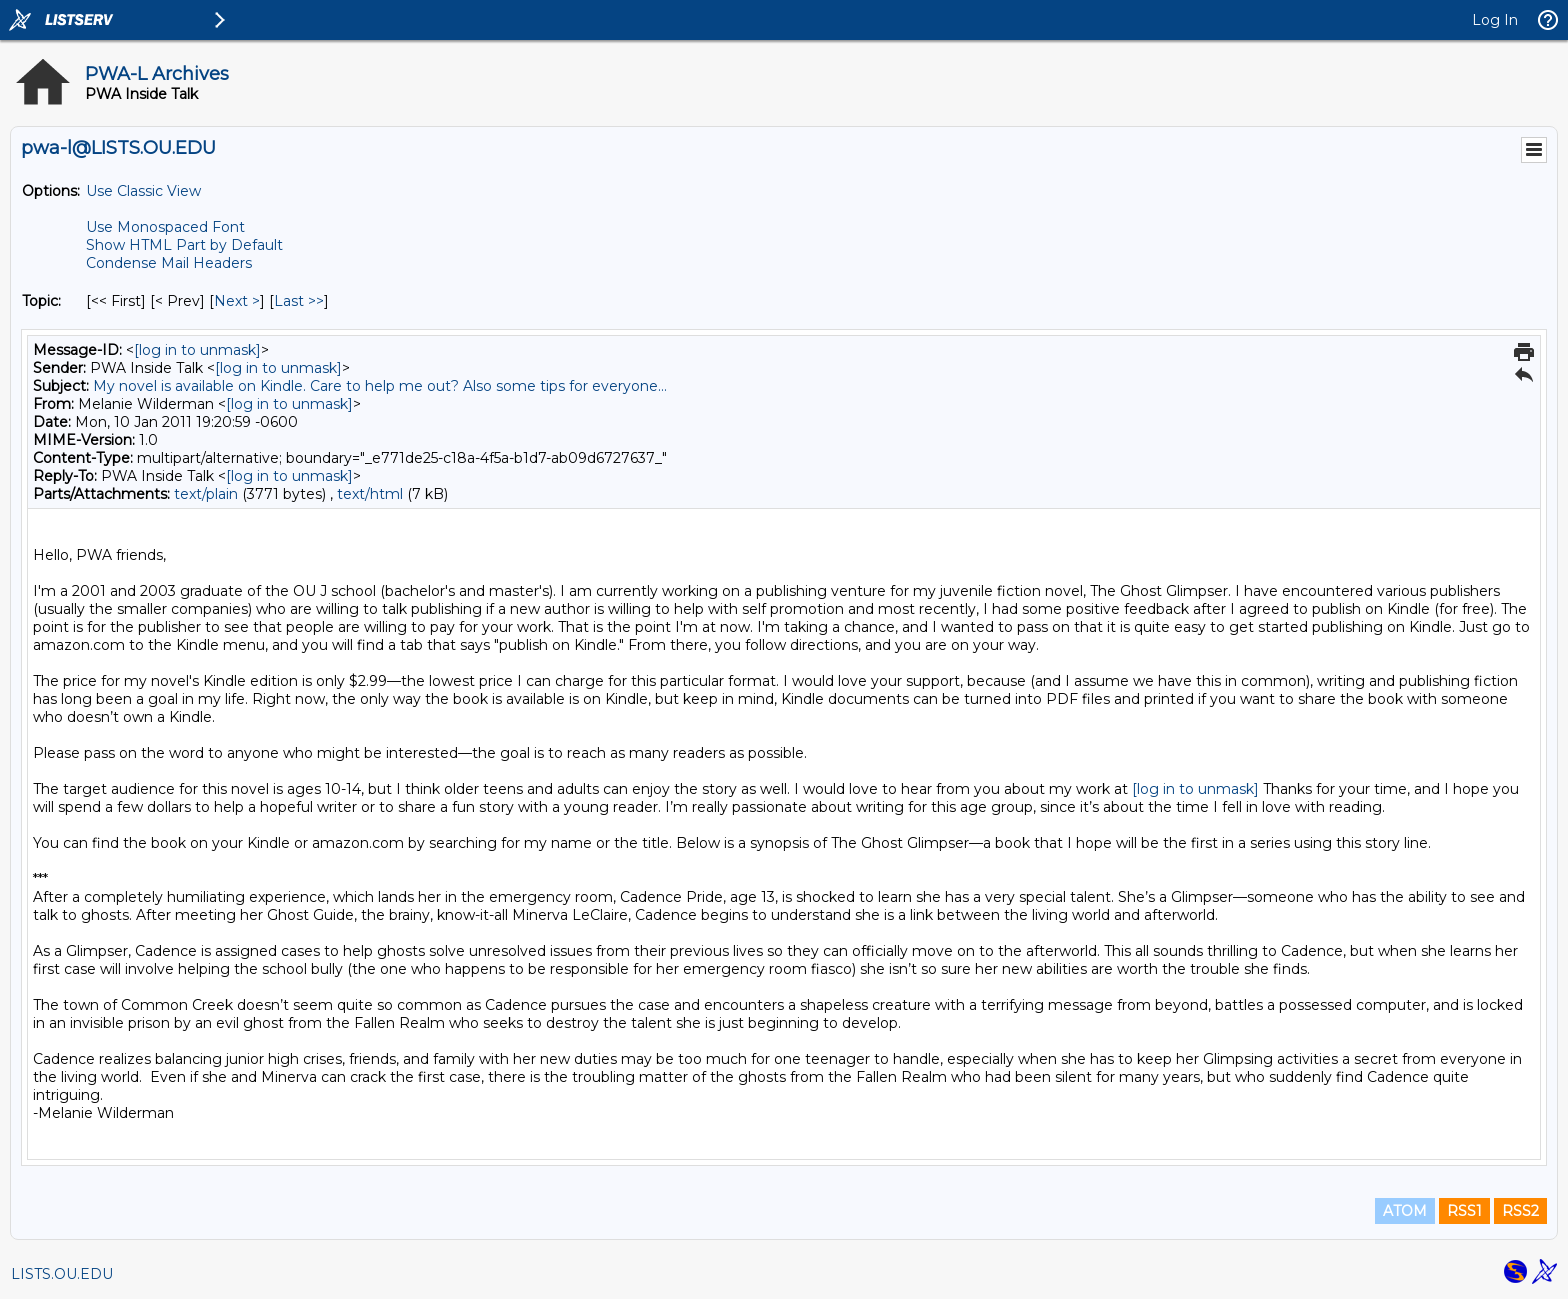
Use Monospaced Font (165, 227)
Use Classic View (143, 191)
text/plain (206, 494)
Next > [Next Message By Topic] (237, 301)
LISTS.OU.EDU (62, 1274)
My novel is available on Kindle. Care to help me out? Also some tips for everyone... (380, 386)
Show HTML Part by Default (184, 245)
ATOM (1405, 1211)
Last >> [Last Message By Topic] (299, 301)
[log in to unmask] (197, 350)
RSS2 (1520, 1211)
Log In (1495, 20)
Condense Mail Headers (169, 263)
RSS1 (1464, 1211)
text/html (370, 494)
